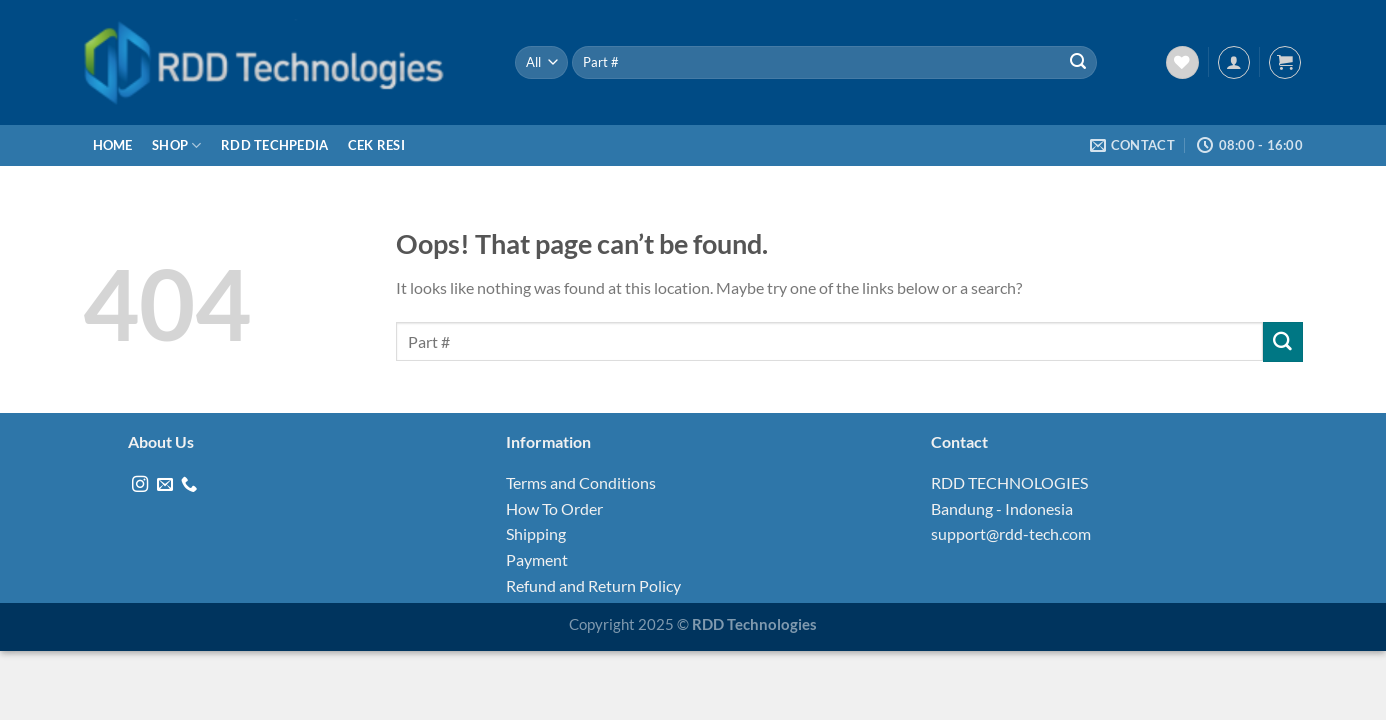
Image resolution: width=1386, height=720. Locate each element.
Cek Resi (376, 145)
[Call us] (189, 485)
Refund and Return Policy (593, 585)
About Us (161, 441)
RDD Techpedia (274, 145)
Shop (177, 145)
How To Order (554, 508)
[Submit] (1078, 63)
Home (113, 145)
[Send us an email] (165, 485)
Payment (537, 559)
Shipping (536, 533)
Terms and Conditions (581, 482)
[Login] (1234, 62)
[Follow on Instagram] (140, 485)
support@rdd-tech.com (1011, 533)
